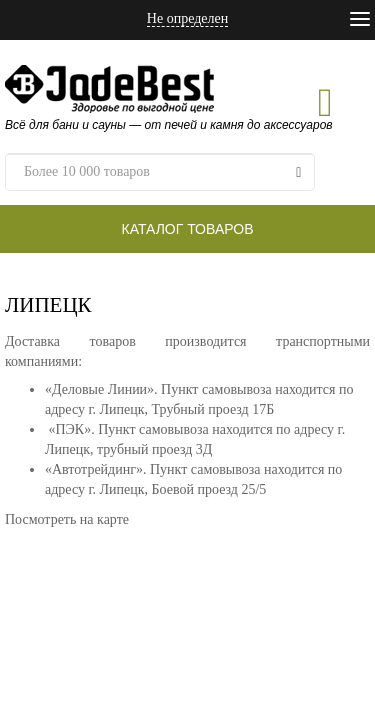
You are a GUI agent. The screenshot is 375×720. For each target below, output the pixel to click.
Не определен (187, 19)
